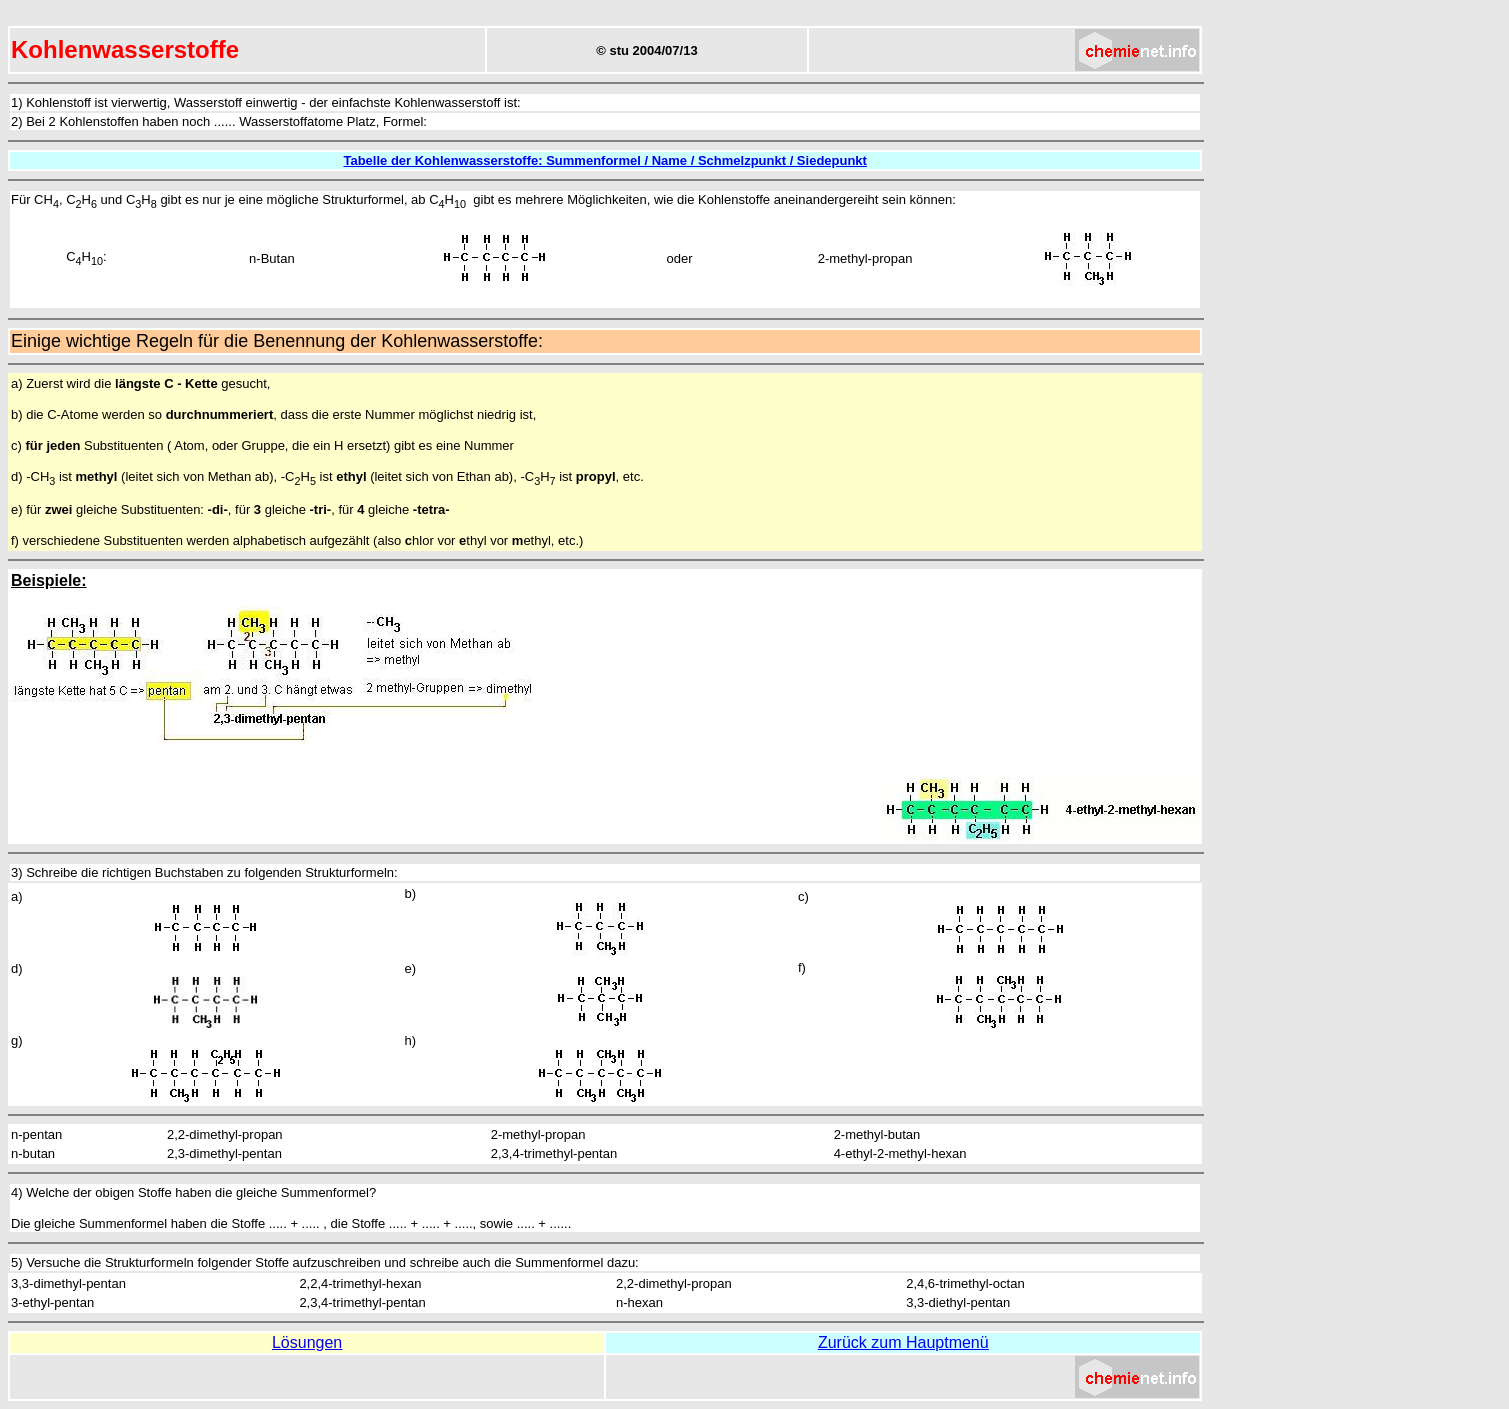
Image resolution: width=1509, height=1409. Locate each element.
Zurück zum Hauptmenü (903, 1342)
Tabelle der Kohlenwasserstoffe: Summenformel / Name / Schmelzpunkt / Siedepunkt (605, 160)
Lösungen (307, 1342)
